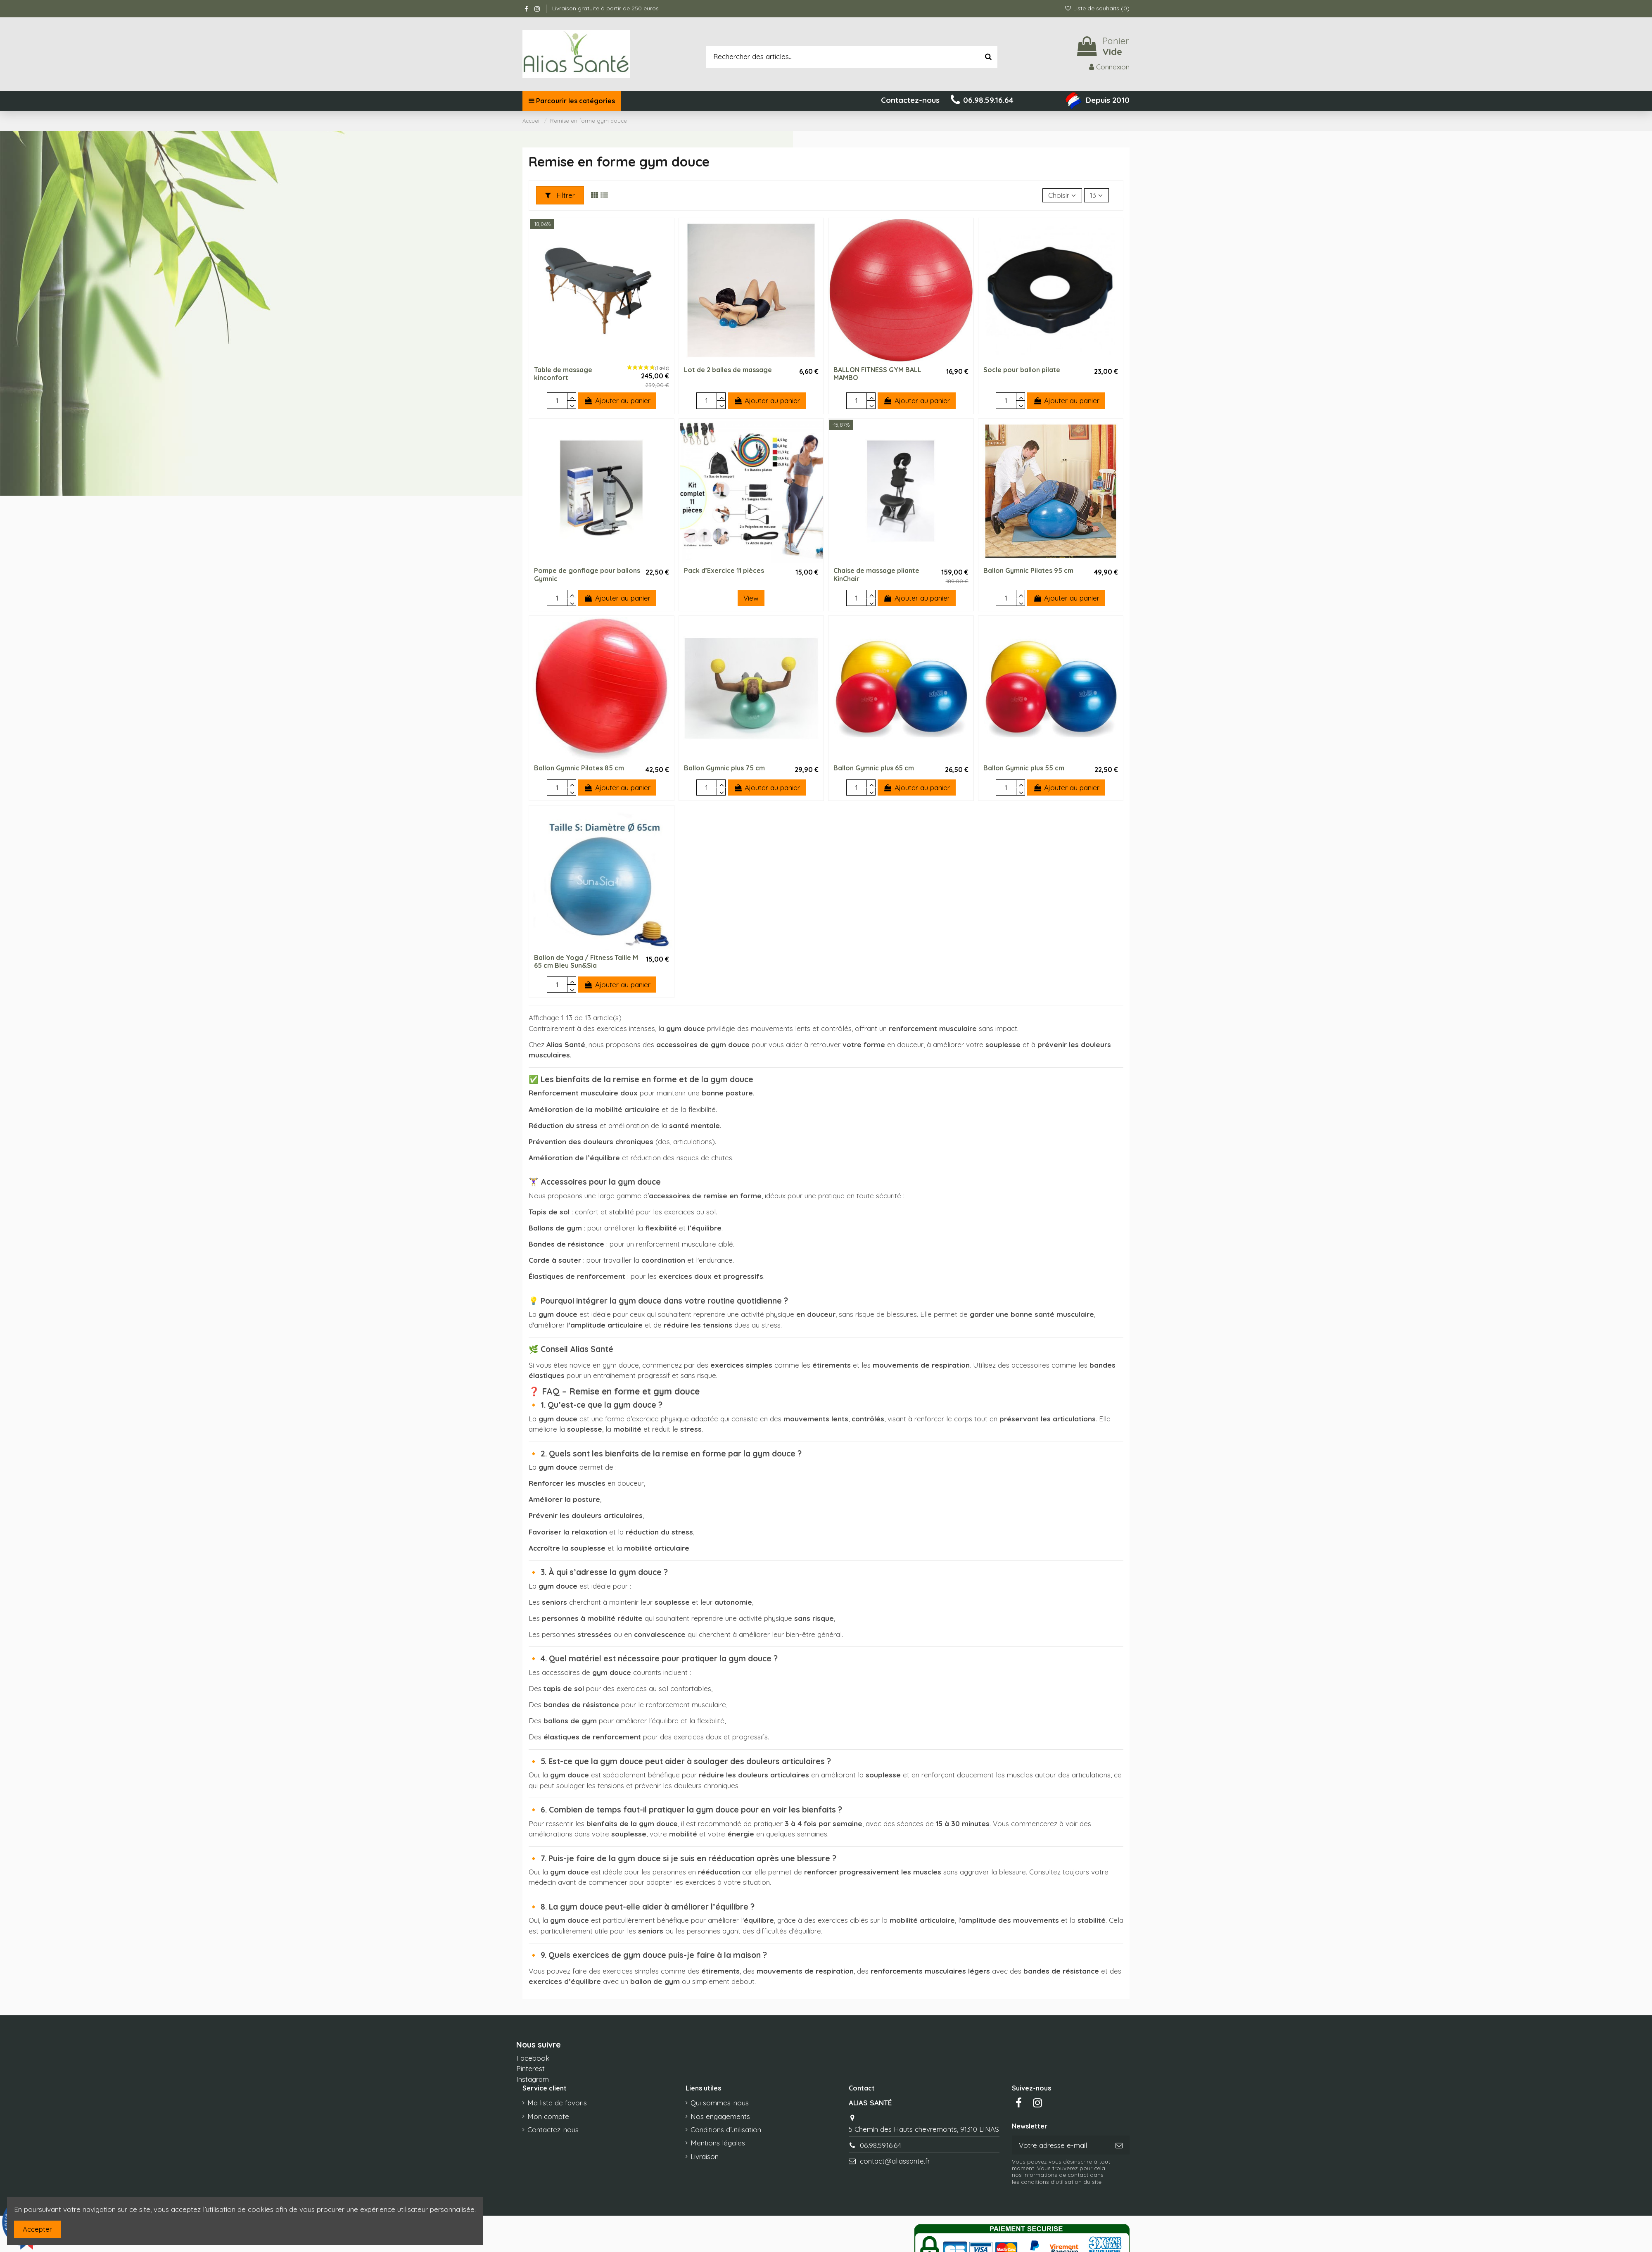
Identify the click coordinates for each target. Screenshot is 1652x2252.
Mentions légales (718, 2142)
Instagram (532, 2079)
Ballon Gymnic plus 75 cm (724, 768)
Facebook (533, 2058)
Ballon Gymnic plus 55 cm (1023, 768)
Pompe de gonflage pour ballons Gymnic (587, 574)
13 (1096, 195)
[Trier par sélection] (1062, 195)
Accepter (37, 2229)
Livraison (705, 2156)
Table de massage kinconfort (563, 374)
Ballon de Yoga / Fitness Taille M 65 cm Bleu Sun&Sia (586, 961)
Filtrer (560, 195)
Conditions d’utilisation (726, 2129)
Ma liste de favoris (557, 2102)
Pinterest (530, 2068)
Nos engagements (720, 2116)
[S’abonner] (1119, 2145)
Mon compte (548, 2116)
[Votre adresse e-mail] (1060, 2145)
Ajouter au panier (617, 400)
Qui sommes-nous (720, 2102)
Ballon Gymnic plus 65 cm (873, 768)
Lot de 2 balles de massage (728, 370)
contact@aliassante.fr (895, 2161)
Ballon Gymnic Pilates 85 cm (579, 768)
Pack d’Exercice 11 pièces (724, 570)
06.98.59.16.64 (880, 2145)
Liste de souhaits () (1097, 8)
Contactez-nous (553, 2129)
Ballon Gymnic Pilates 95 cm (1028, 570)
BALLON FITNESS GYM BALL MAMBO (877, 374)
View (751, 598)
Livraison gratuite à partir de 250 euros (605, 8)
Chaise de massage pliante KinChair (876, 574)
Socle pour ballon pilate (1021, 370)
